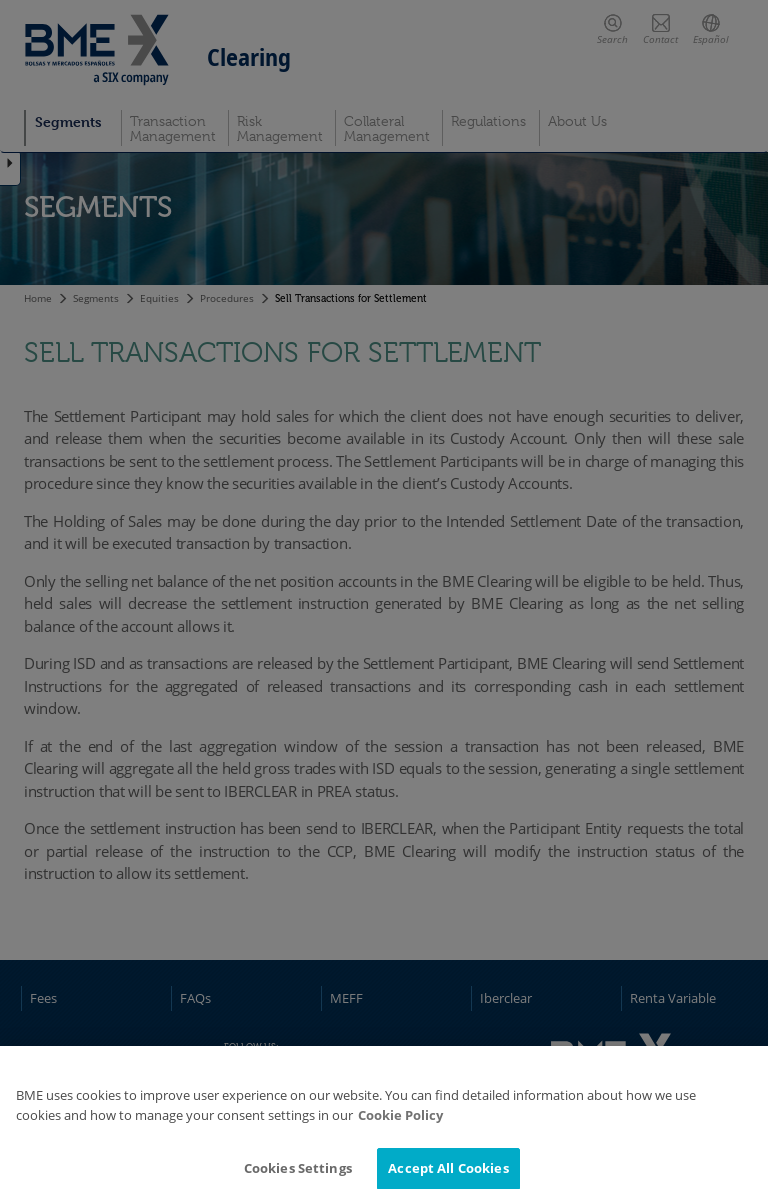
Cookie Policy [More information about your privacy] (400, 1122)
